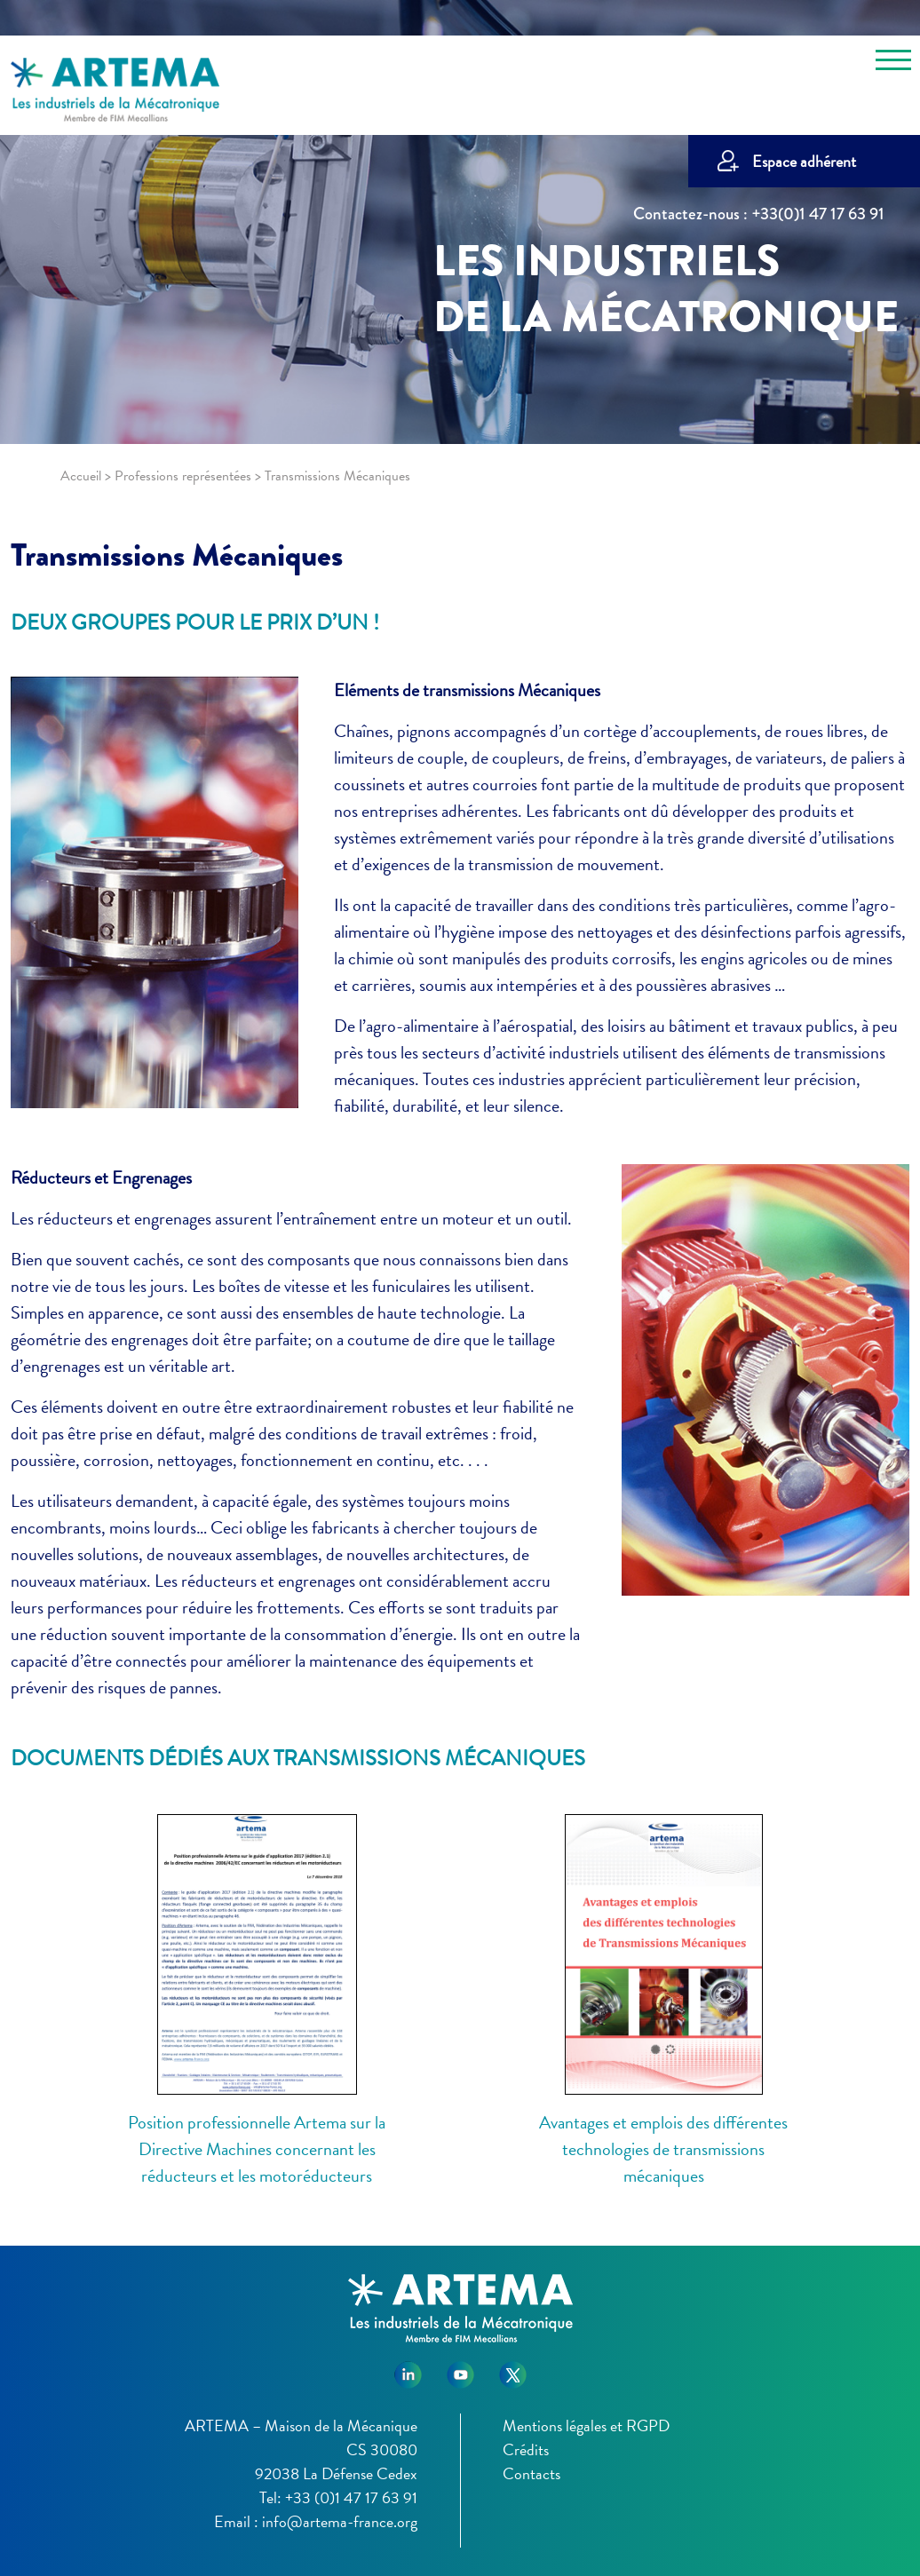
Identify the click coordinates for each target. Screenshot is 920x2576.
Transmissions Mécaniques (177, 555)
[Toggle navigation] (893, 63)
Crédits (526, 2449)
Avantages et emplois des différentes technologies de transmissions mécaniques (663, 2149)
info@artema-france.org (339, 2521)
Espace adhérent (804, 161)
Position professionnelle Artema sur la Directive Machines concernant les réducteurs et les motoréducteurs (256, 2149)
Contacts (531, 2473)
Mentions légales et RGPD (586, 2425)
